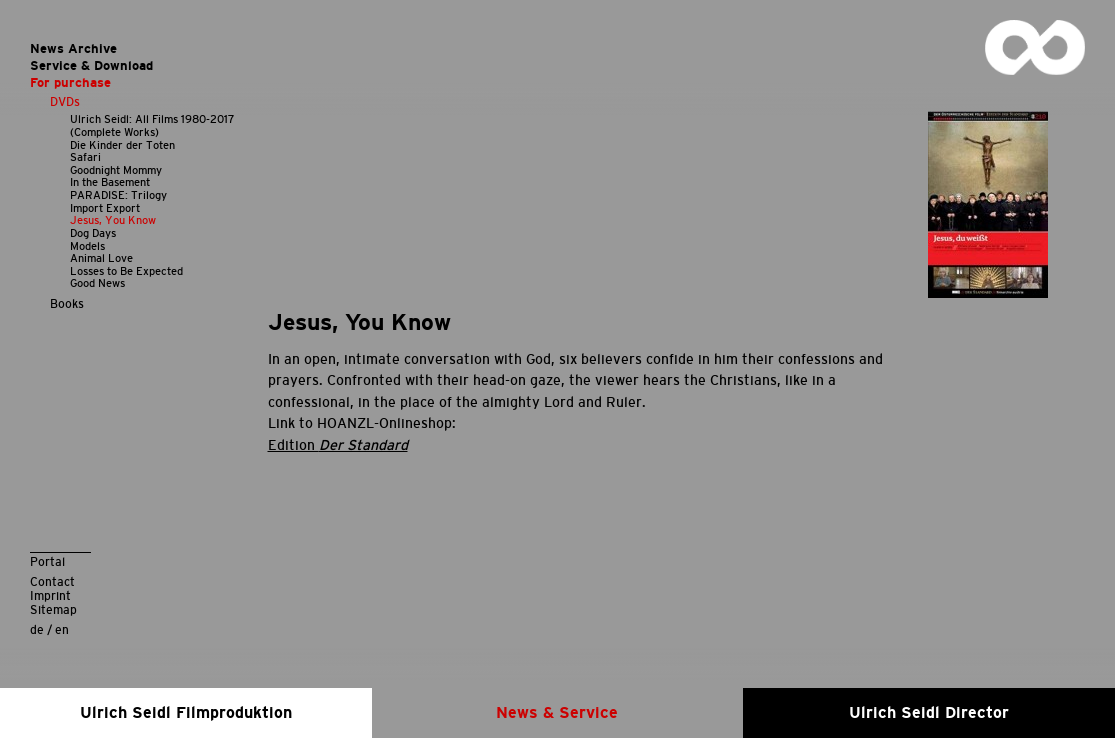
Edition (338, 445)
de (37, 629)
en (62, 629)
